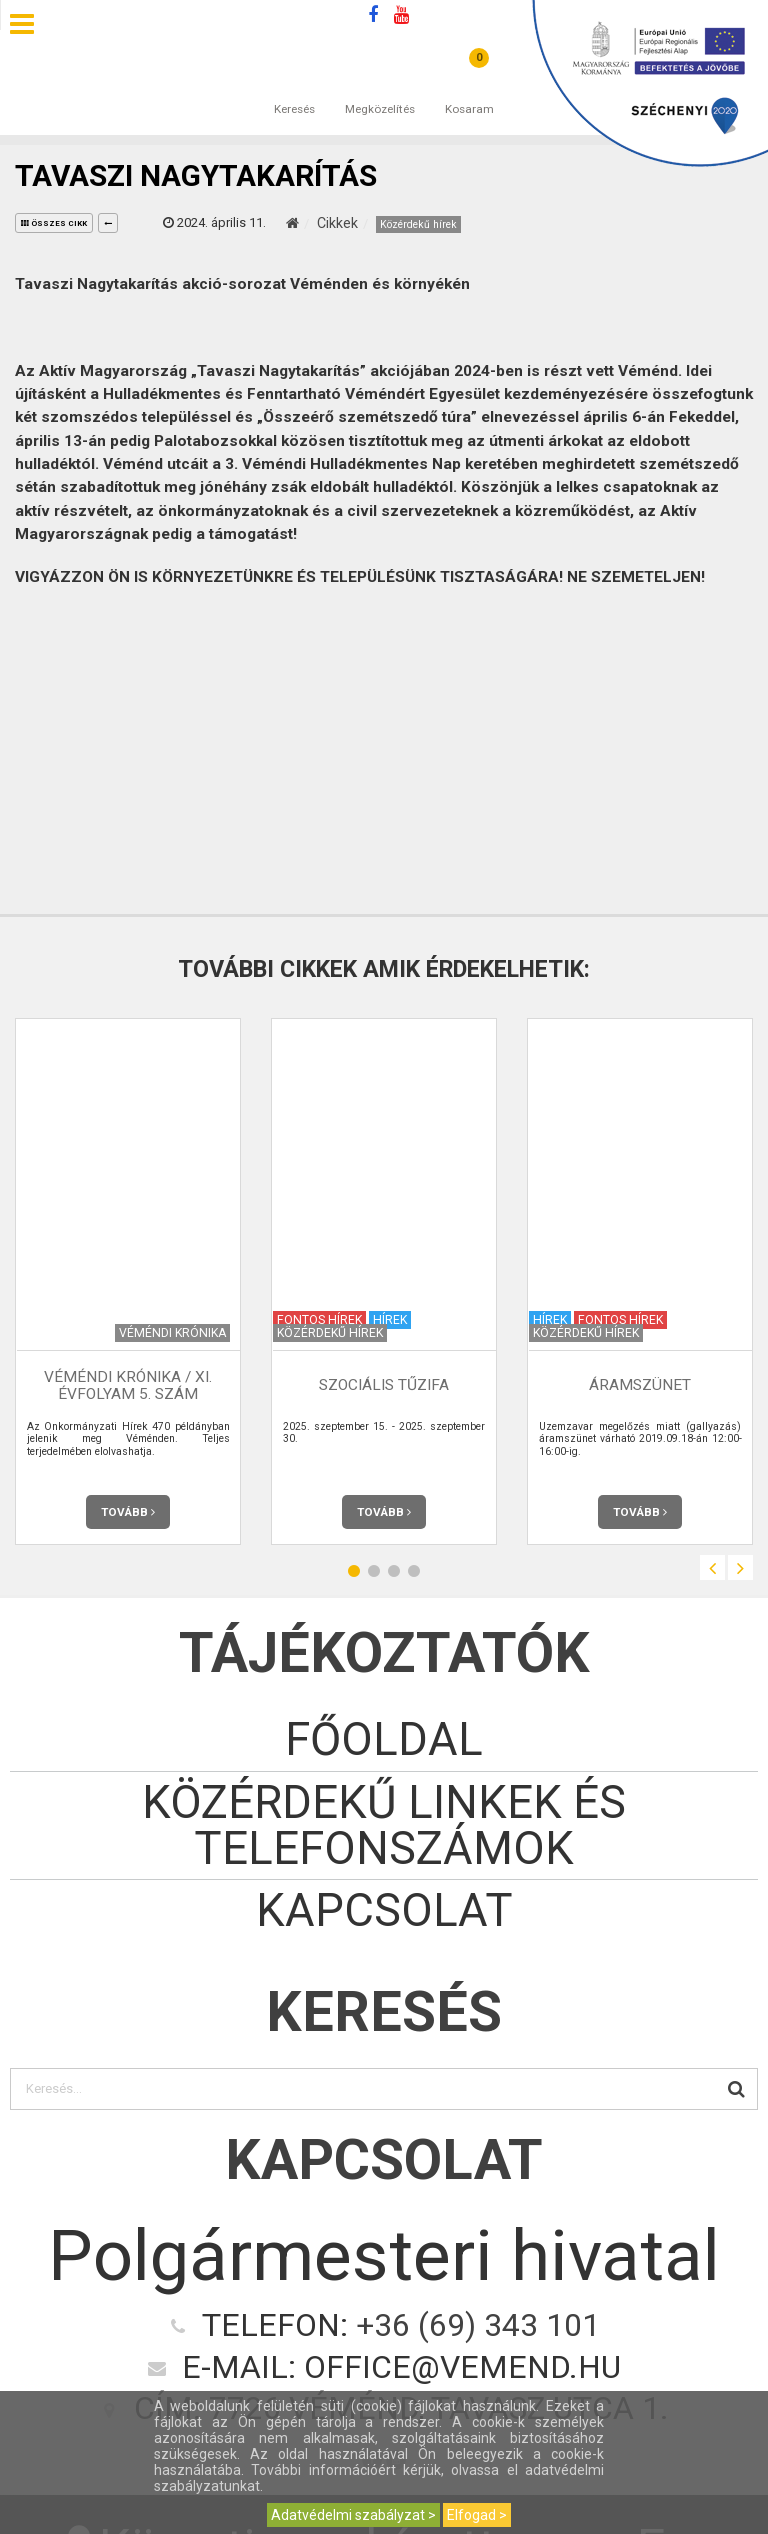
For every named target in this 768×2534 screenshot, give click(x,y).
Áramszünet (640, 1385)
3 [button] (394, 1570)
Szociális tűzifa (384, 1385)
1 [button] (354, 1570)
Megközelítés (380, 89)
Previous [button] (712, 1567)
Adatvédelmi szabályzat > (353, 2515)
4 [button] (414, 1570)
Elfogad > (477, 2515)
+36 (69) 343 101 (478, 2325)
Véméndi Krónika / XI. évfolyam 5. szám (128, 1385)
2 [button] (374, 1570)
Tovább (128, 1512)
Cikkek (337, 223)
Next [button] (740, 1567)
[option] (128, 1281)
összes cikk (54, 223)
